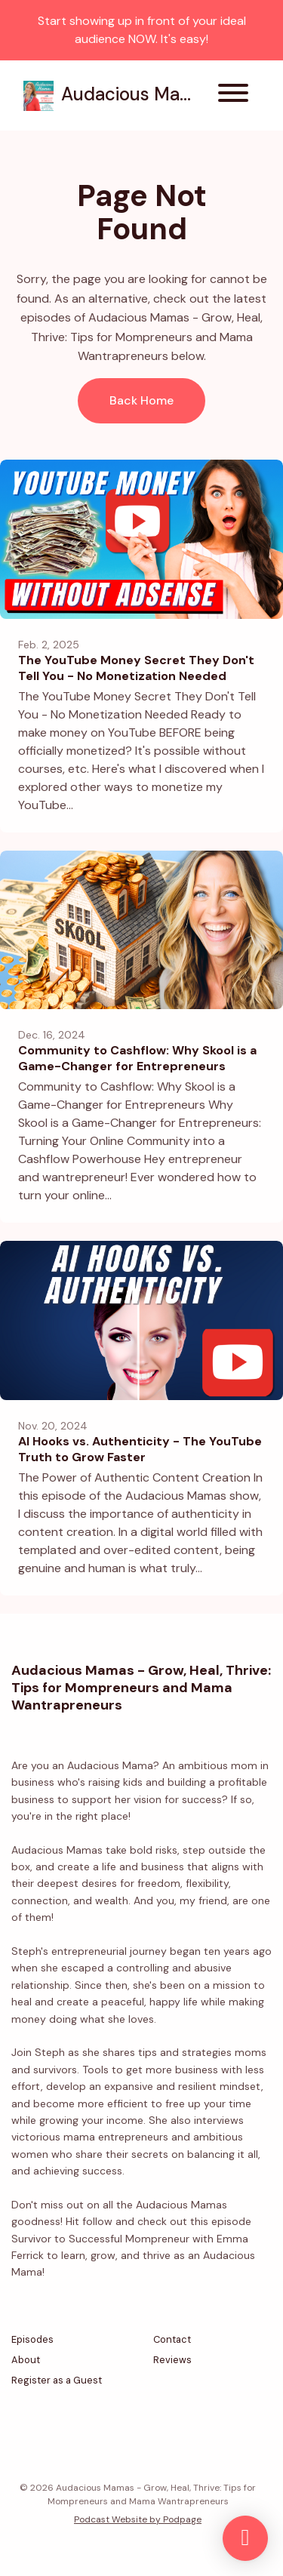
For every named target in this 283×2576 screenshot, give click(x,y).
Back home (141, 400)
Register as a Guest (56, 2380)
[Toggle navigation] (233, 95)
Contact (172, 2339)
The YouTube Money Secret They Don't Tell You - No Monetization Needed (136, 668)
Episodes (32, 2339)
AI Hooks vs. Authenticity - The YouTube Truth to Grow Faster (140, 1449)
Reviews (172, 2359)
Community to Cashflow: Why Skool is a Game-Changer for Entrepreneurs (137, 1058)
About (25, 2359)
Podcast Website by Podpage (137, 2519)
